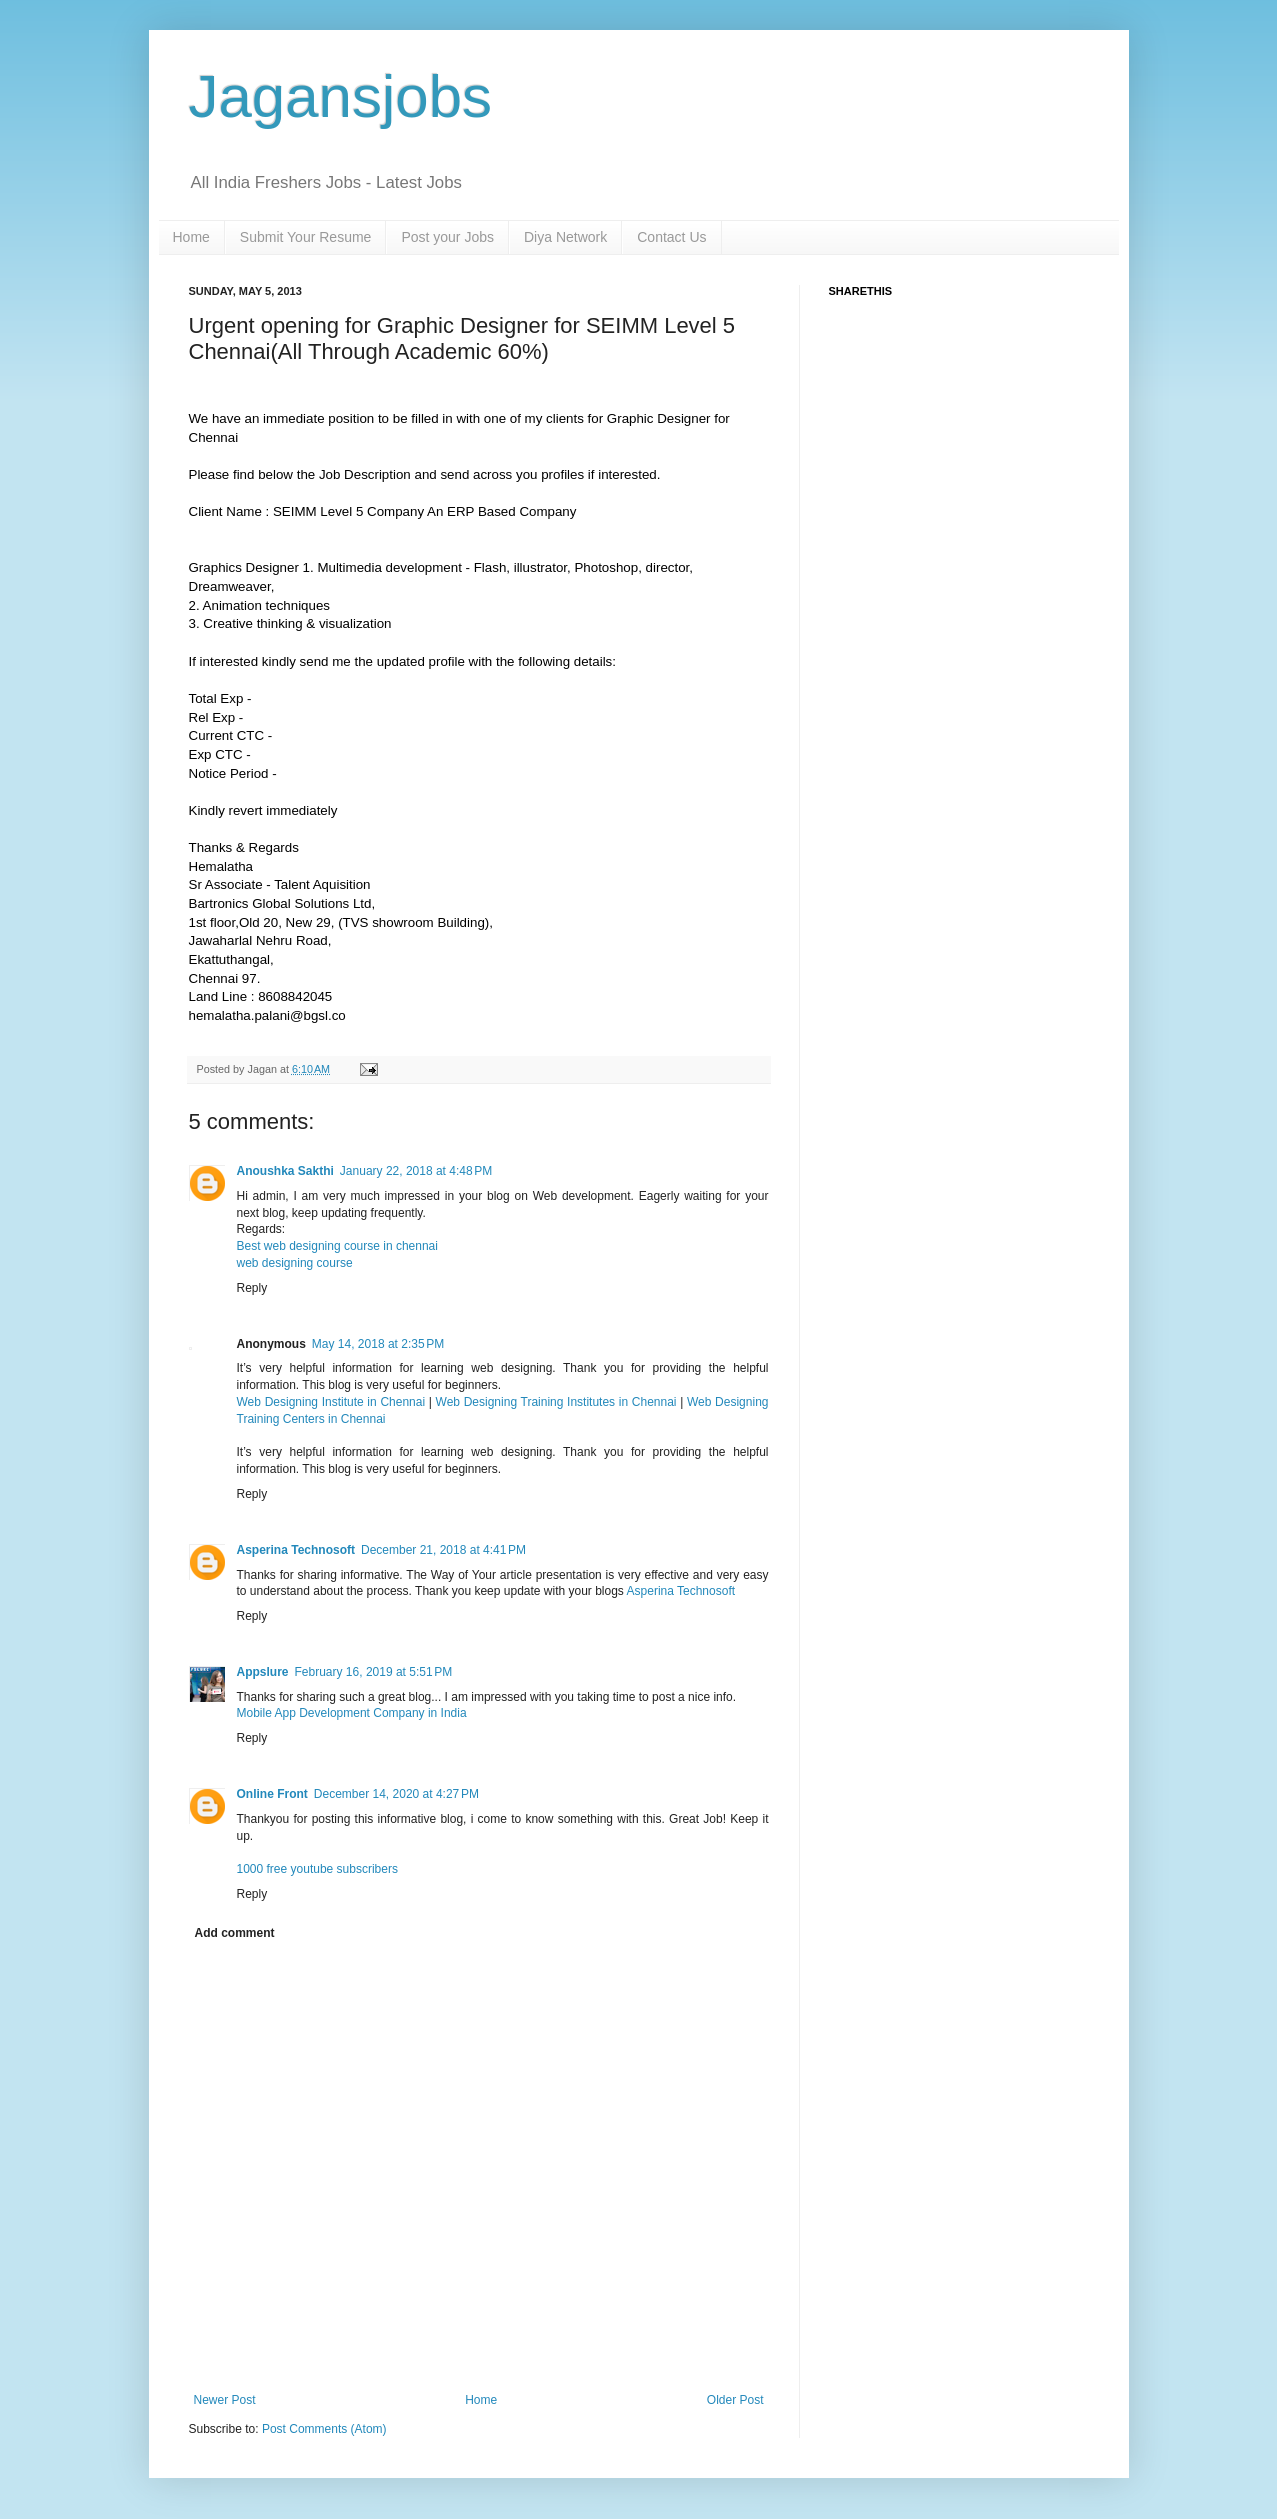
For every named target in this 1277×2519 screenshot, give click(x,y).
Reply (252, 1288)
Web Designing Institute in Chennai (331, 1402)
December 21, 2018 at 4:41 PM (443, 1550)
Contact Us (671, 237)
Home (191, 237)
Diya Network (565, 237)
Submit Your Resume (306, 237)
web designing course (295, 1263)
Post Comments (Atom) (324, 2429)
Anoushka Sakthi (285, 1171)
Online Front (272, 1794)
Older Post (735, 2400)
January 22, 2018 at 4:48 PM (416, 1171)
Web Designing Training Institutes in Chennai (556, 1402)
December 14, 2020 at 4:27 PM (396, 1794)
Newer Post (225, 2400)
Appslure (263, 1672)
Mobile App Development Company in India (352, 1713)
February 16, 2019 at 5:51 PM (374, 1672)
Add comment (235, 1933)
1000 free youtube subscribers (317, 1869)
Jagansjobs (341, 96)
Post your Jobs (447, 237)
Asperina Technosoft (296, 1550)
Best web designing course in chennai (337, 1246)
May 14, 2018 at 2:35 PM (378, 1344)
